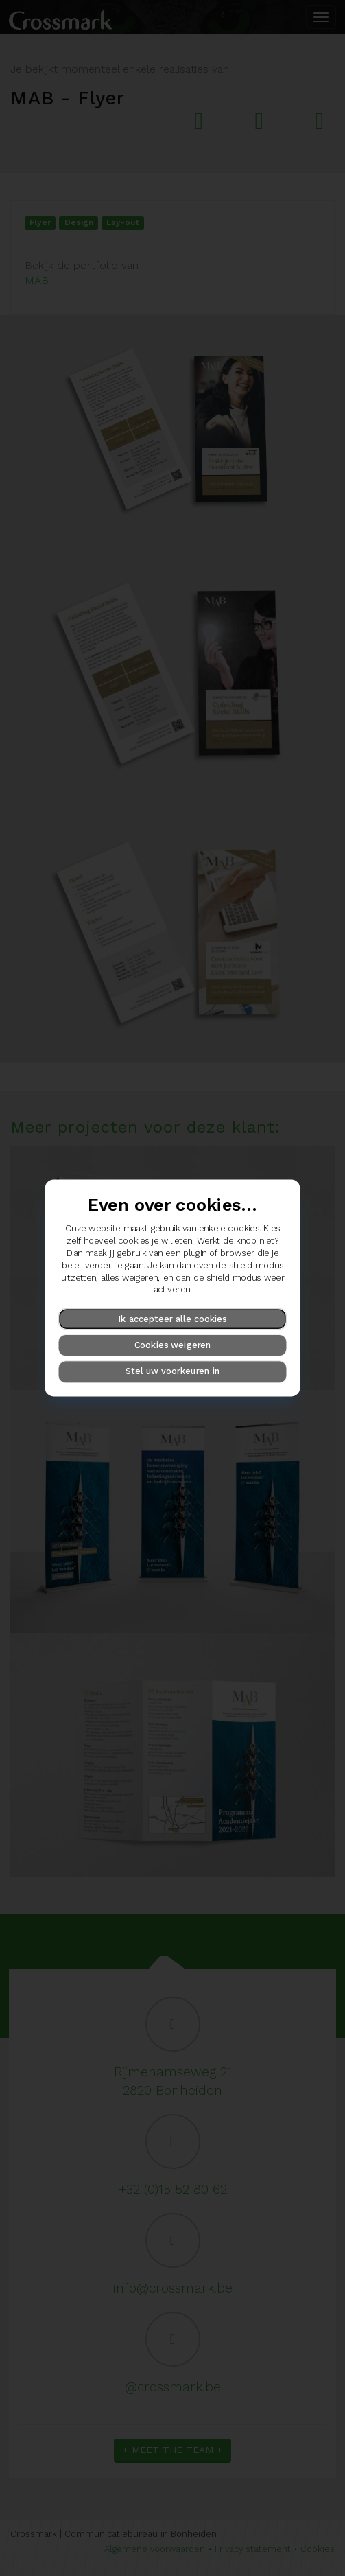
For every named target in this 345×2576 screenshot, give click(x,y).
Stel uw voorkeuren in (172, 1372)
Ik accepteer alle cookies (172, 1318)
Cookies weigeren (172, 1345)
